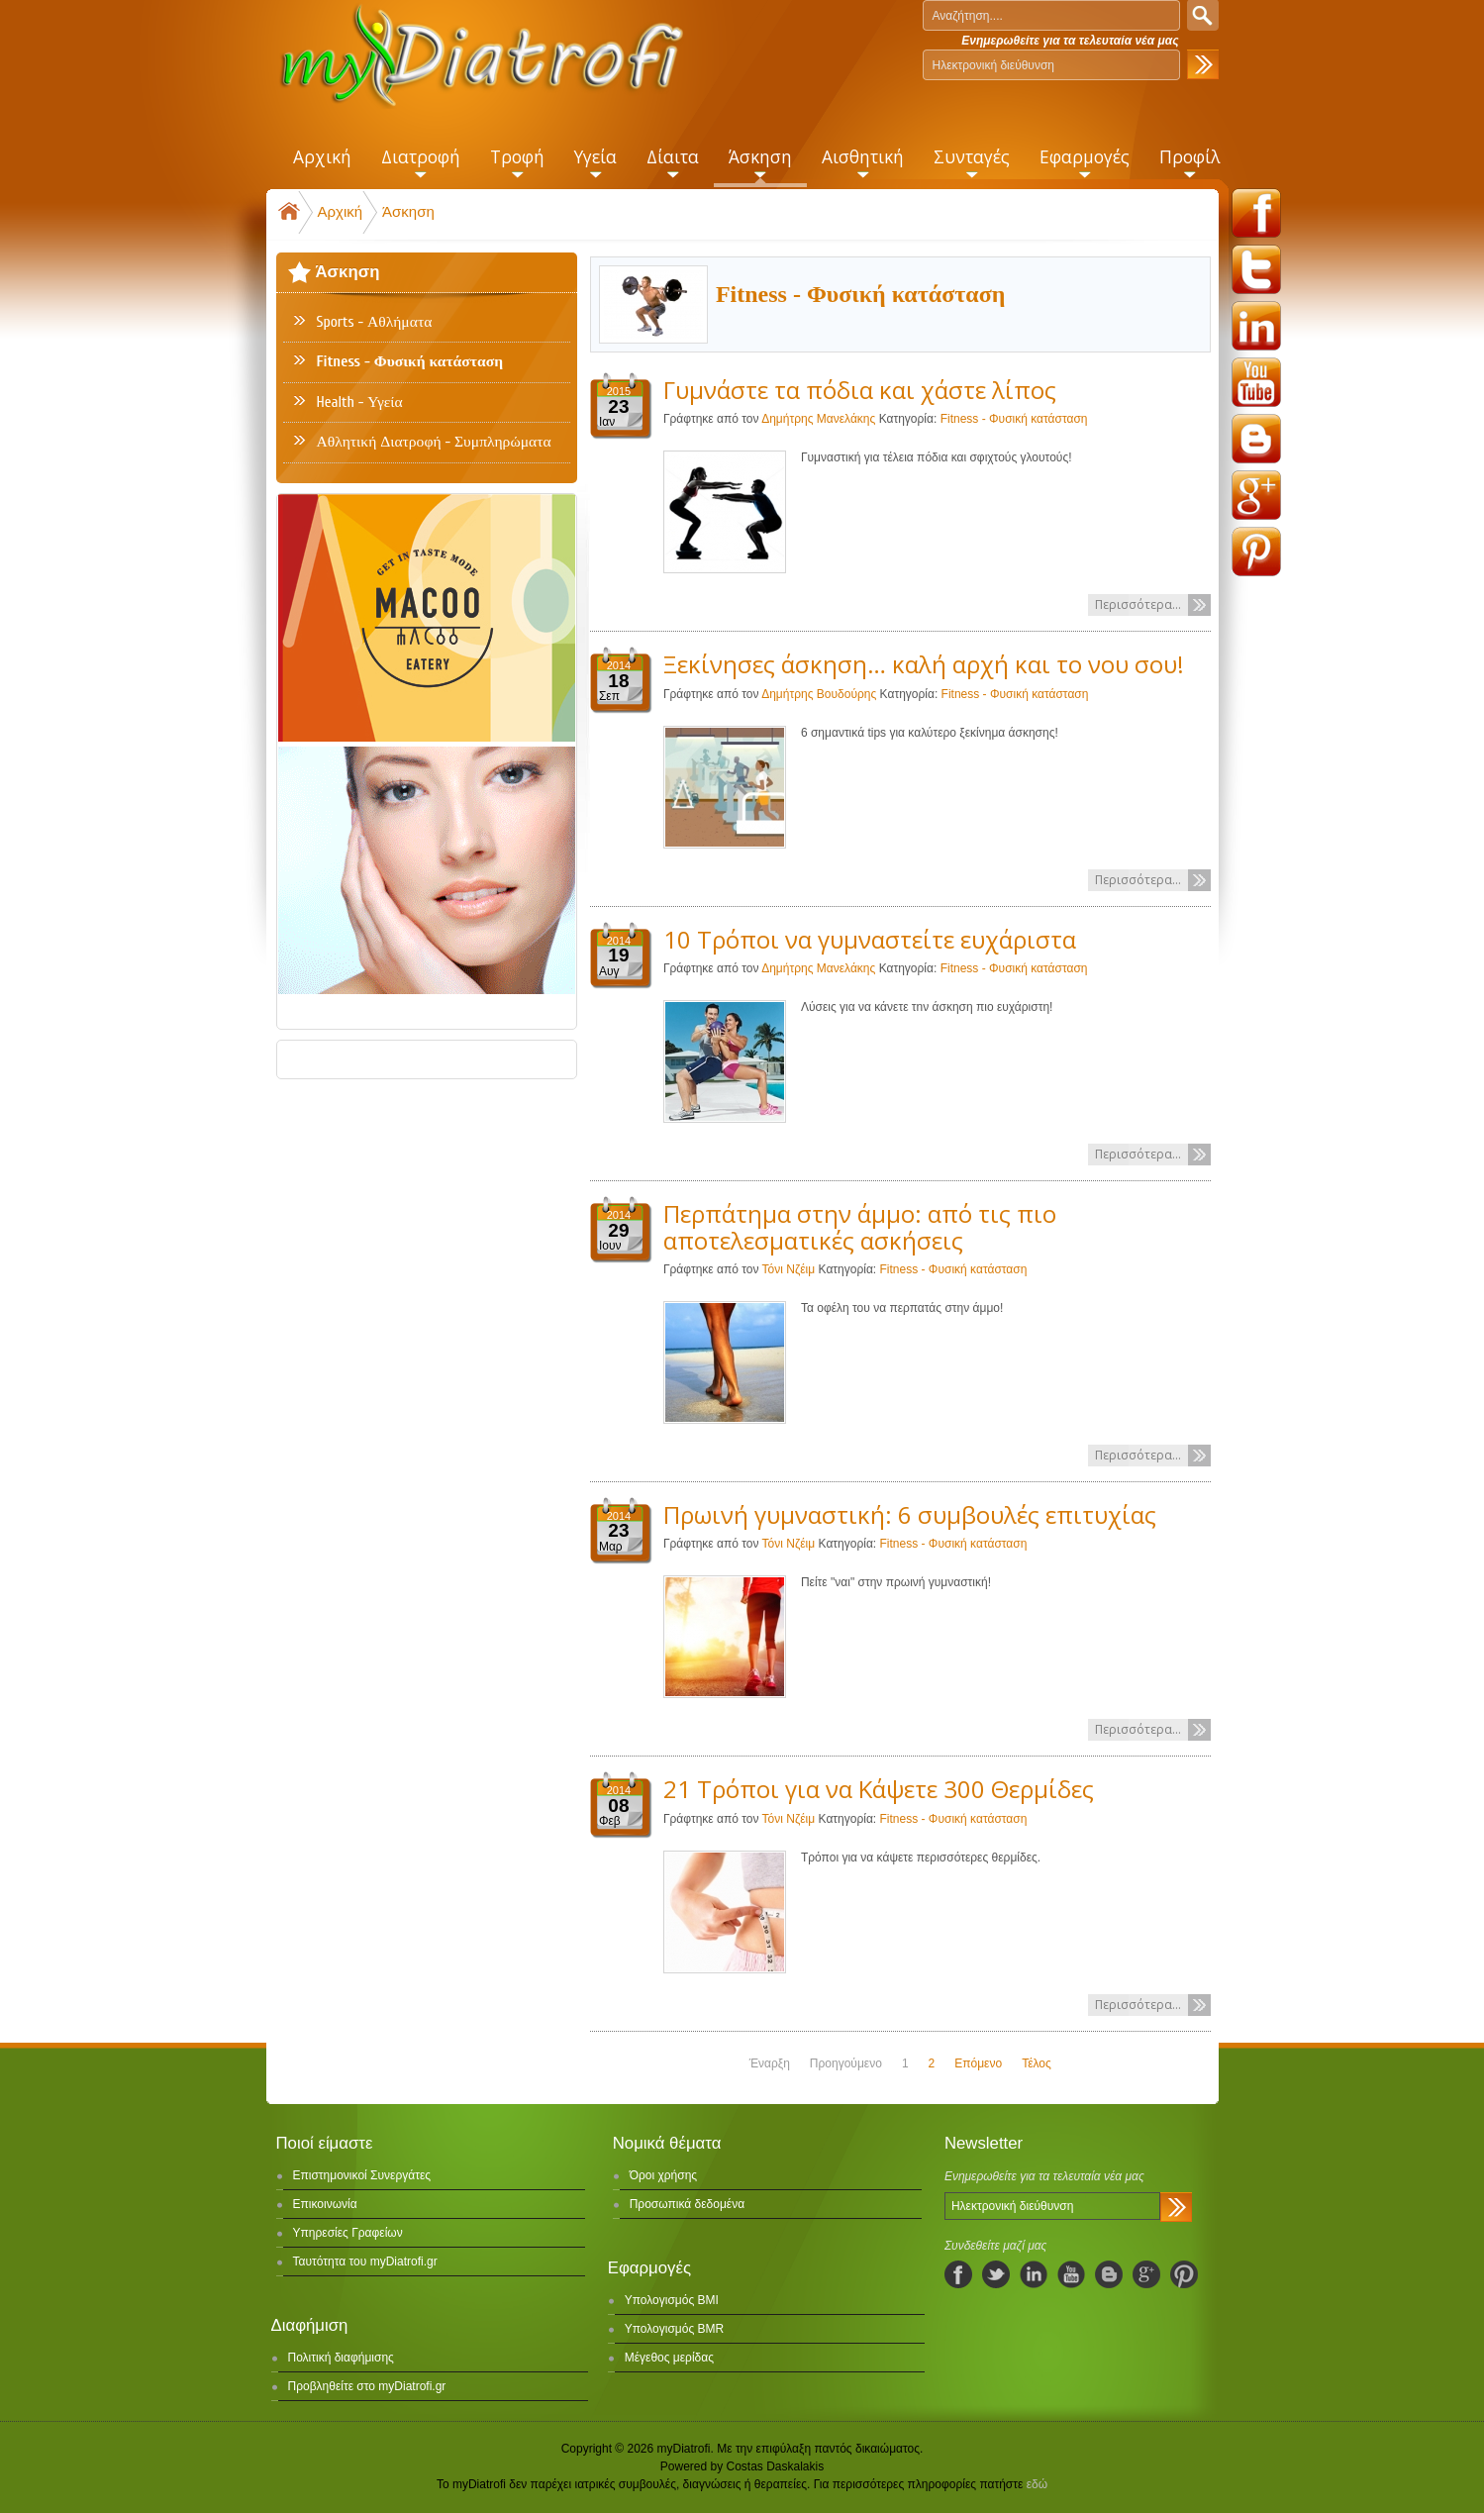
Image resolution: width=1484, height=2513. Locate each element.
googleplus (1256, 495)
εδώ (1037, 2484)
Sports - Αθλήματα (375, 322)
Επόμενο (978, 2063)
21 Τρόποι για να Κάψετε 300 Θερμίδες (878, 1788)
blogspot (1256, 438)
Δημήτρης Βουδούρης (820, 694)
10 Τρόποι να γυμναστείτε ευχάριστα (869, 939)
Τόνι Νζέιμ (789, 1269)
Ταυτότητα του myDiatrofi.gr (365, 2261)
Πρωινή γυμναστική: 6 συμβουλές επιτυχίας (909, 1514)
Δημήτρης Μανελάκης (818, 419)
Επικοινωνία (325, 2204)
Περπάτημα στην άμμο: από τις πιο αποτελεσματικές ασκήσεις (859, 1226)
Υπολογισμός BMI (672, 2300)
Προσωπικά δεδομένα (687, 2204)
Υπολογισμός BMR (675, 2329)
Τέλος (1036, 2063)
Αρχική (340, 211)
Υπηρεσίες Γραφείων (348, 2233)
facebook (1256, 213)
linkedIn (1033, 2274)
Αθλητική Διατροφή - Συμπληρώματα (434, 442)
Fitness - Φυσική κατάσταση (1014, 419)
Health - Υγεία (360, 402)
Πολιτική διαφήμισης (341, 2357)
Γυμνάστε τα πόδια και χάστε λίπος (859, 389)
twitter (1256, 269)
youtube (1256, 382)
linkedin (1256, 326)
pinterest (1256, 551)
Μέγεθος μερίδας (669, 2357)
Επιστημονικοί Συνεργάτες (362, 2175)
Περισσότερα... (1138, 604)
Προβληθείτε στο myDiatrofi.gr (367, 2386)
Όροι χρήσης (663, 2175)
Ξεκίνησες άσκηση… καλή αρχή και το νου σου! (923, 664)
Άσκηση (408, 211)
